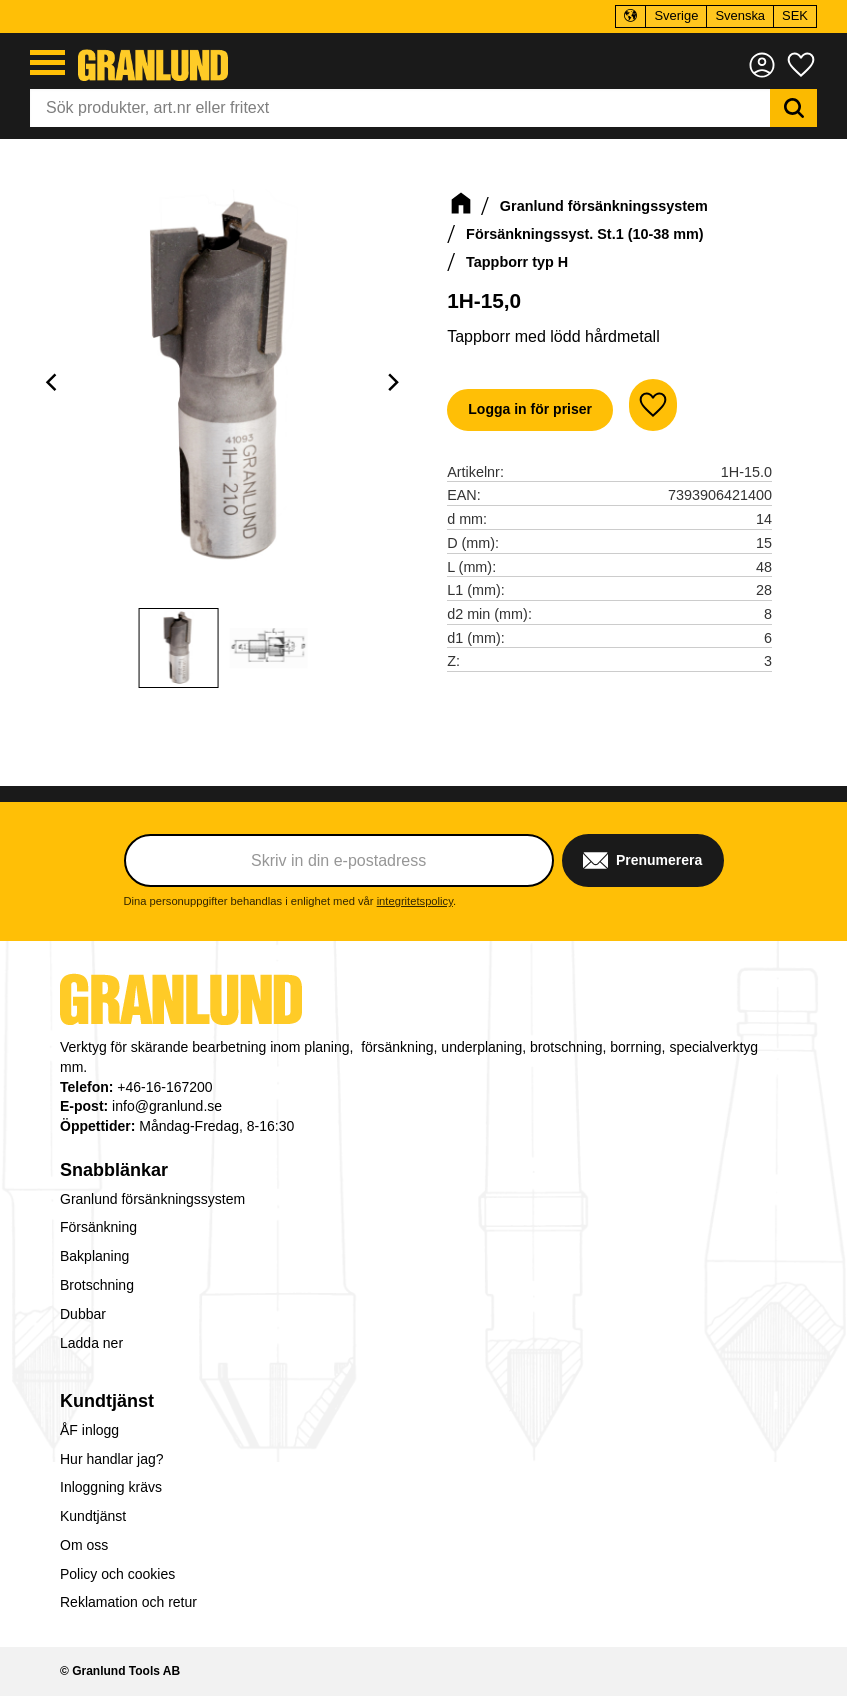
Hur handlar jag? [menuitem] (112, 1459)
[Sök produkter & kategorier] (400, 108)
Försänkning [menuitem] (98, 1227)
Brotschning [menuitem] (97, 1285)
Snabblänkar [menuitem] (114, 1170)
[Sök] (793, 108)
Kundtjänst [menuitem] (107, 1401)
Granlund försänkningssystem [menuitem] (152, 1199)
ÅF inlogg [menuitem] (89, 1430)
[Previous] (54, 383)
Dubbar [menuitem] (83, 1314)
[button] (47, 62)
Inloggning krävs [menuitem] (111, 1487)
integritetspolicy (415, 901)
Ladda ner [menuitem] (91, 1343)
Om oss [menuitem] (84, 1545)
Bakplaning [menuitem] (94, 1256)
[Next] (393, 383)
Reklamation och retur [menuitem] (128, 1602)
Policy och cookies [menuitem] (117, 1574)
